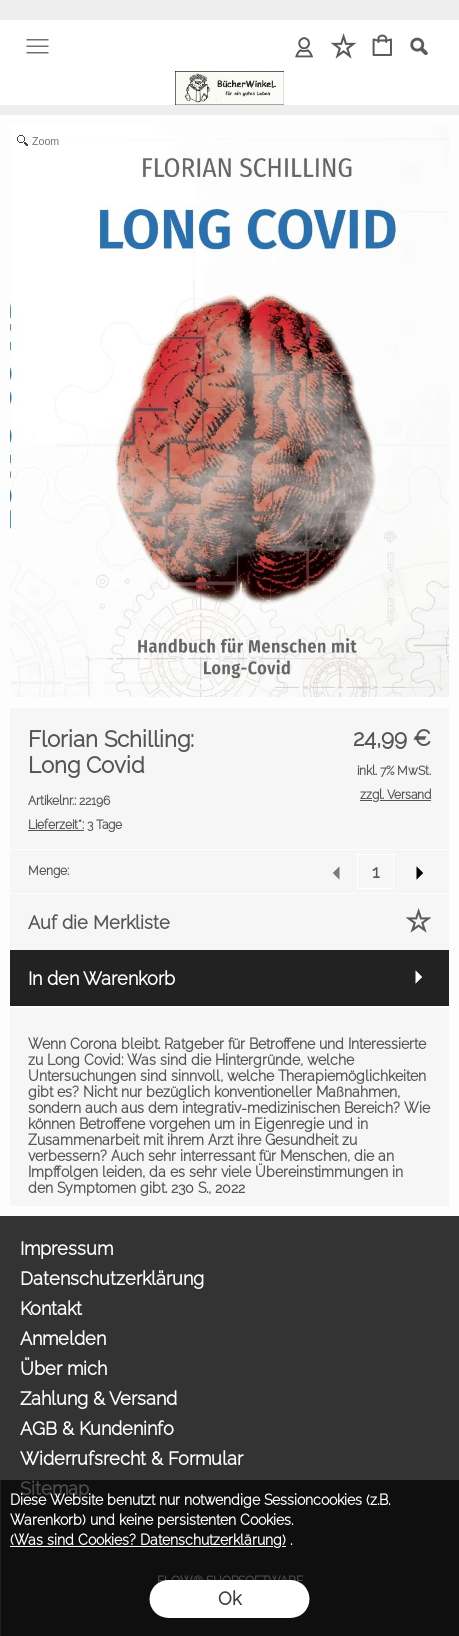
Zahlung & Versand (98, 1398)
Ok (229, 1598)
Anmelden (63, 1338)
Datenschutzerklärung (112, 1278)
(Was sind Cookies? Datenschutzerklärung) (148, 1540)
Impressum (66, 1248)
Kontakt (51, 1308)
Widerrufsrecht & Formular (131, 1458)
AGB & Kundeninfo (97, 1428)
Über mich (63, 1368)
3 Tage (75, 825)
